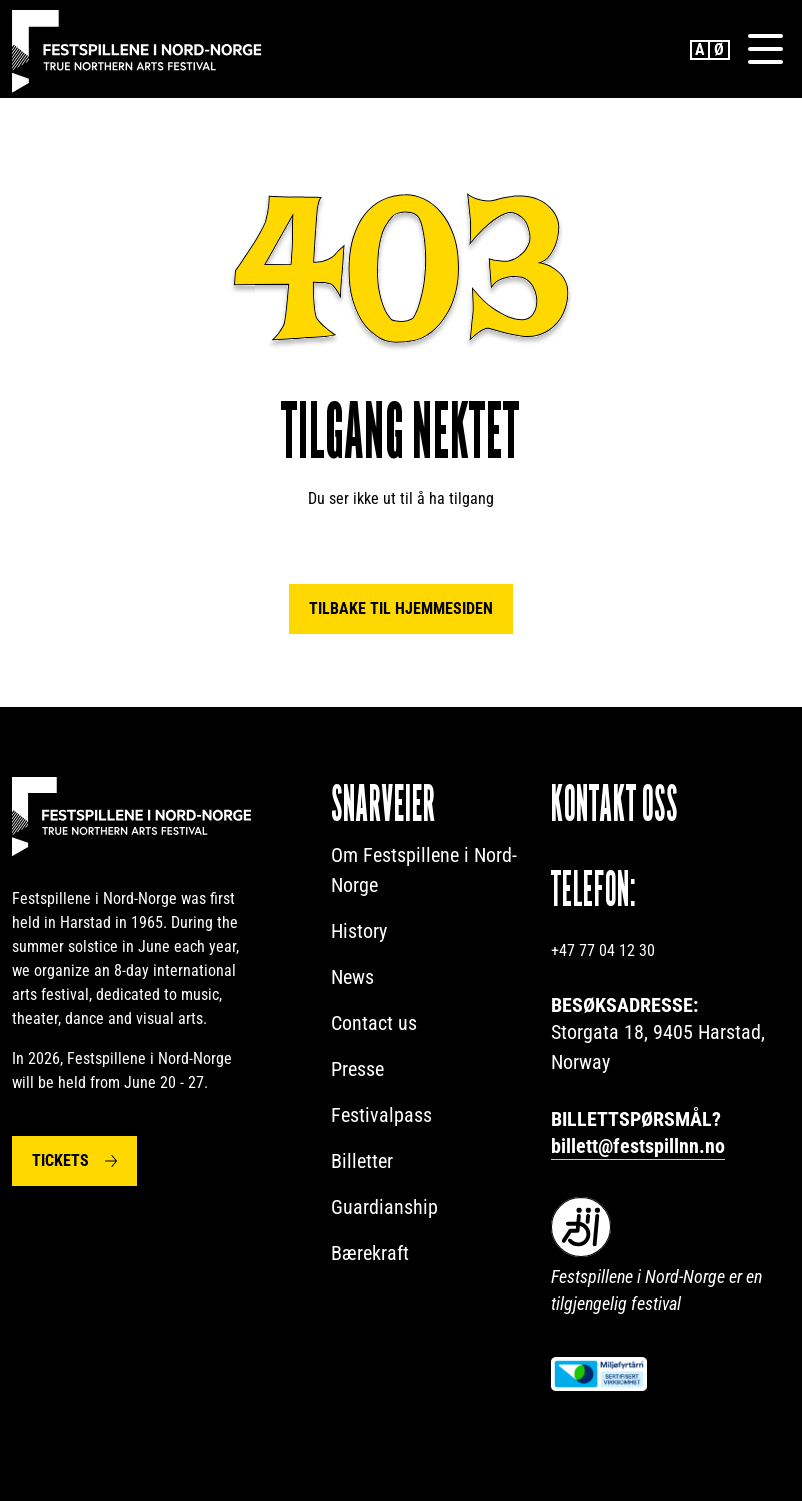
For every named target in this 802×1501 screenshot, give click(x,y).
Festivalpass (381, 1115)
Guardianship (384, 1207)
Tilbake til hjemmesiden (401, 608)
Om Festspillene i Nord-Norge (424, 870)
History (359, 931)
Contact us (374, 1023)
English (700, 50)
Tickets (60, 1160)
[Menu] (765, 49)
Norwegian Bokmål (720, 50)
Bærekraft (370, 1253)
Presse (357, 1069)
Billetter (362, 1161)
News (352, 977)
